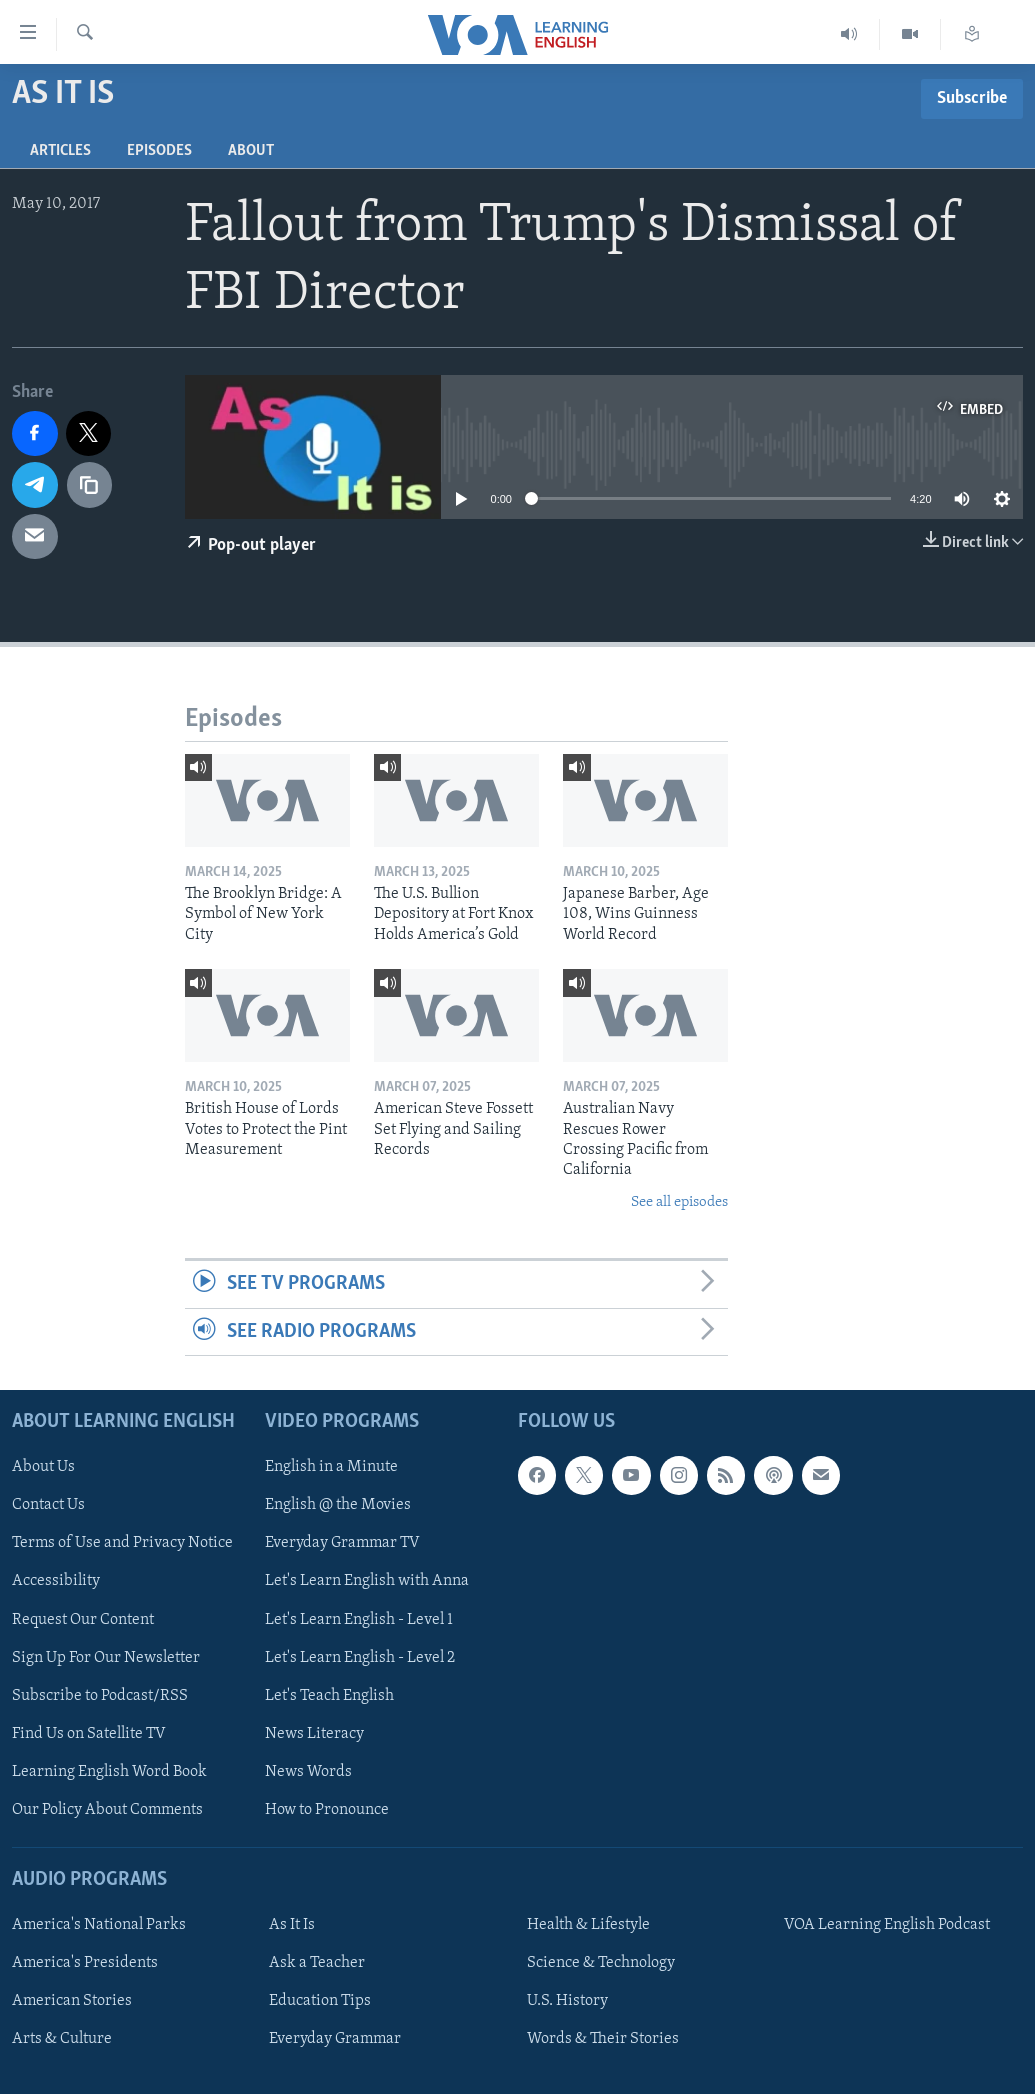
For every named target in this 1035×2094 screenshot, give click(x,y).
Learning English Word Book (109, 1772)
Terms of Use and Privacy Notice (122, 1543)
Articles (60, 151)
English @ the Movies (338, 1505)
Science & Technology (601, 1963)
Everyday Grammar (335, 2039)
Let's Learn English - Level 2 (360, 1657)
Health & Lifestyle (588, 1925)
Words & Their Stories (603, 2039)
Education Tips (320, 2001)
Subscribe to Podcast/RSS (100, 1696)
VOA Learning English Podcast (887, 1925)
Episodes (159, 151)
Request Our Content (83, 1619)
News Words (308, 1772)
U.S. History (567, 2001)
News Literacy (314, 1734)
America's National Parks (99, 1925)
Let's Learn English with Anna (367, 1581)
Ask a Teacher (317, 1963)
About (251, 151)
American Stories (72, 2001)
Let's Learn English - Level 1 (359, 1619)
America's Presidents (85, 1963)
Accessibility (56, 1581)
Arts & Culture (62, 2039)
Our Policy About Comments (107, 1810)
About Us (43, 1467)
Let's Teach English (329, 1696)
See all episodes (679, 1202)
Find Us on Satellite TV (89, 1734)
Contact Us (48, 1505)
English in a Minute (331, 1467)
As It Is (292, 1925)
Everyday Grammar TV (342, 1543)
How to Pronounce (327, 1810)
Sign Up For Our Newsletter (106, 1657)
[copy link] (90, 485)
